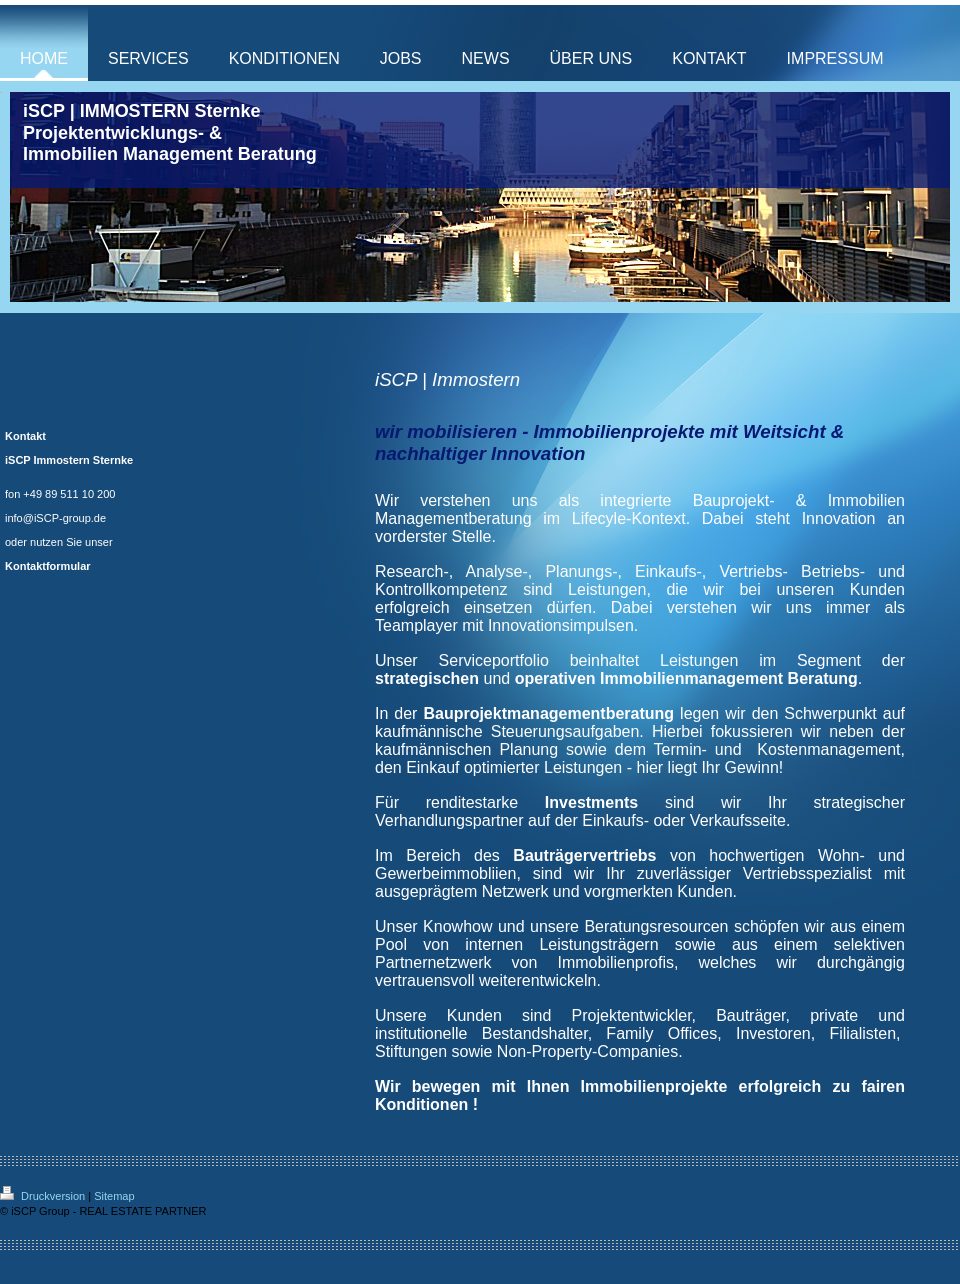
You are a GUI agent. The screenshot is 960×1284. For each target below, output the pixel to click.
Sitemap (114, 1196)
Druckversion (44, 1196)
